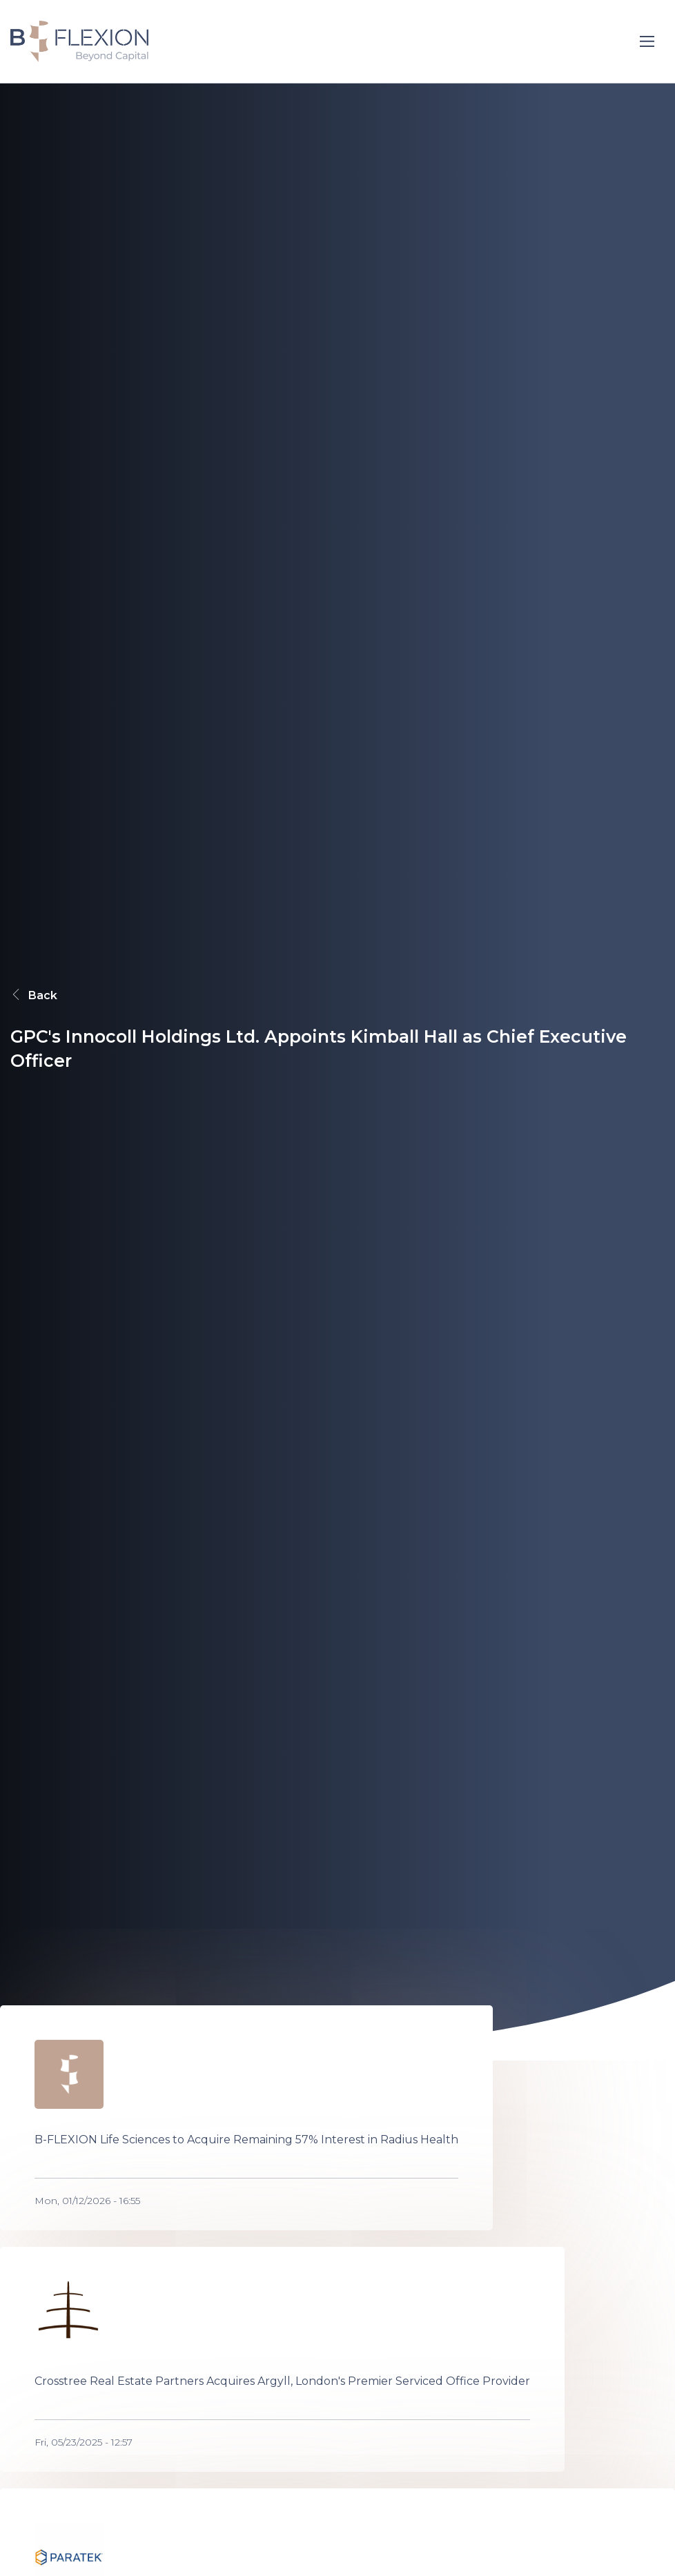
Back (33, 995)
